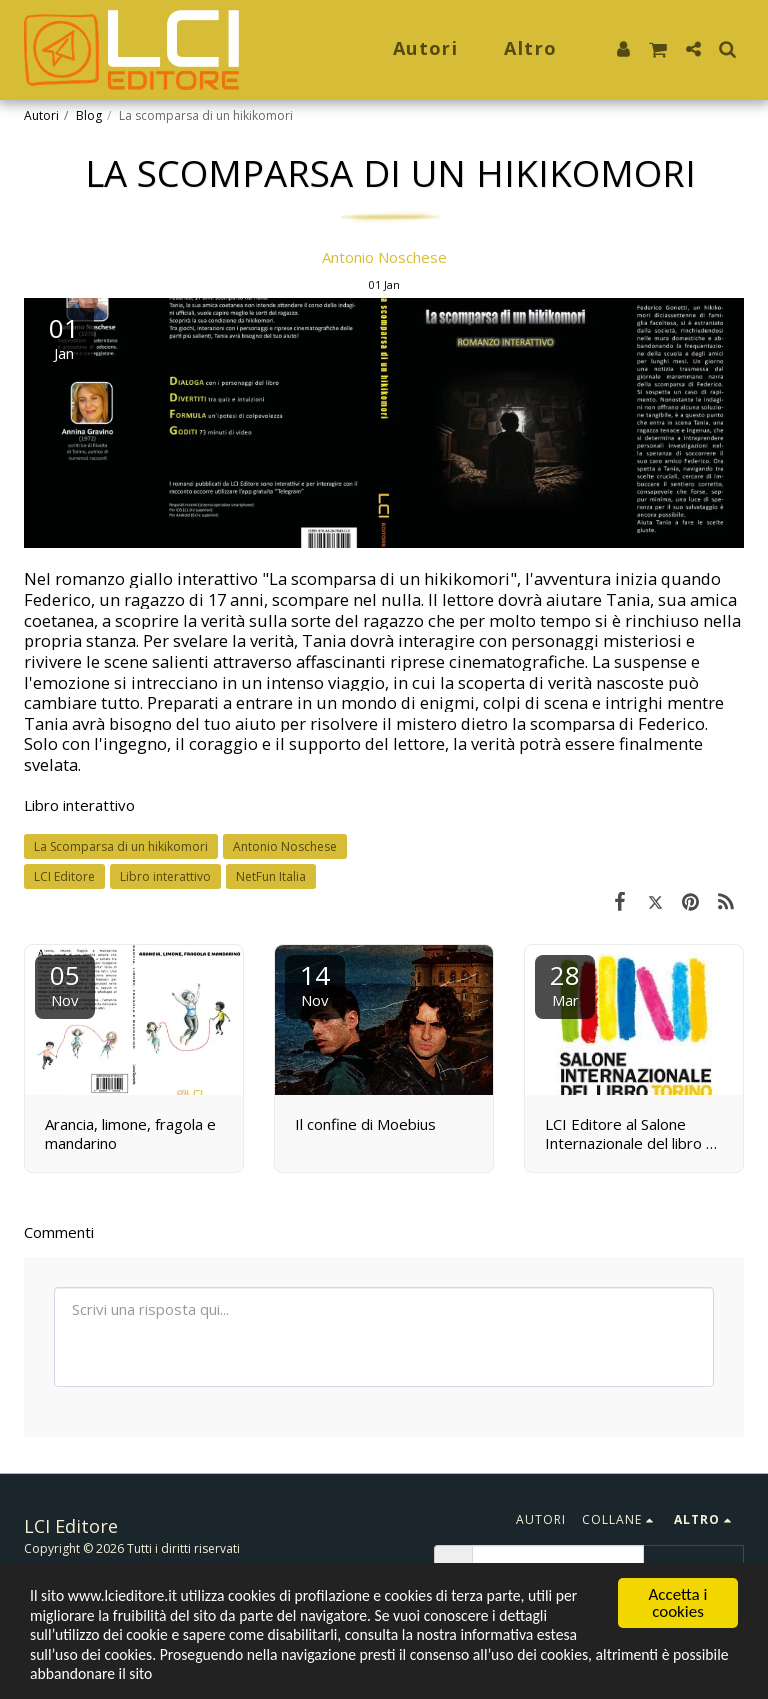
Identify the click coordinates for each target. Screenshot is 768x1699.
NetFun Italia (271, 876)
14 (315, 983)
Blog (89, 115)
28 (565, 983)
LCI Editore (64, 876)
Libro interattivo (79, 805)
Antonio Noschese (384, 257)
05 (65, 983)
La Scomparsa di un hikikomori (121, 846)
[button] (658, 50)
